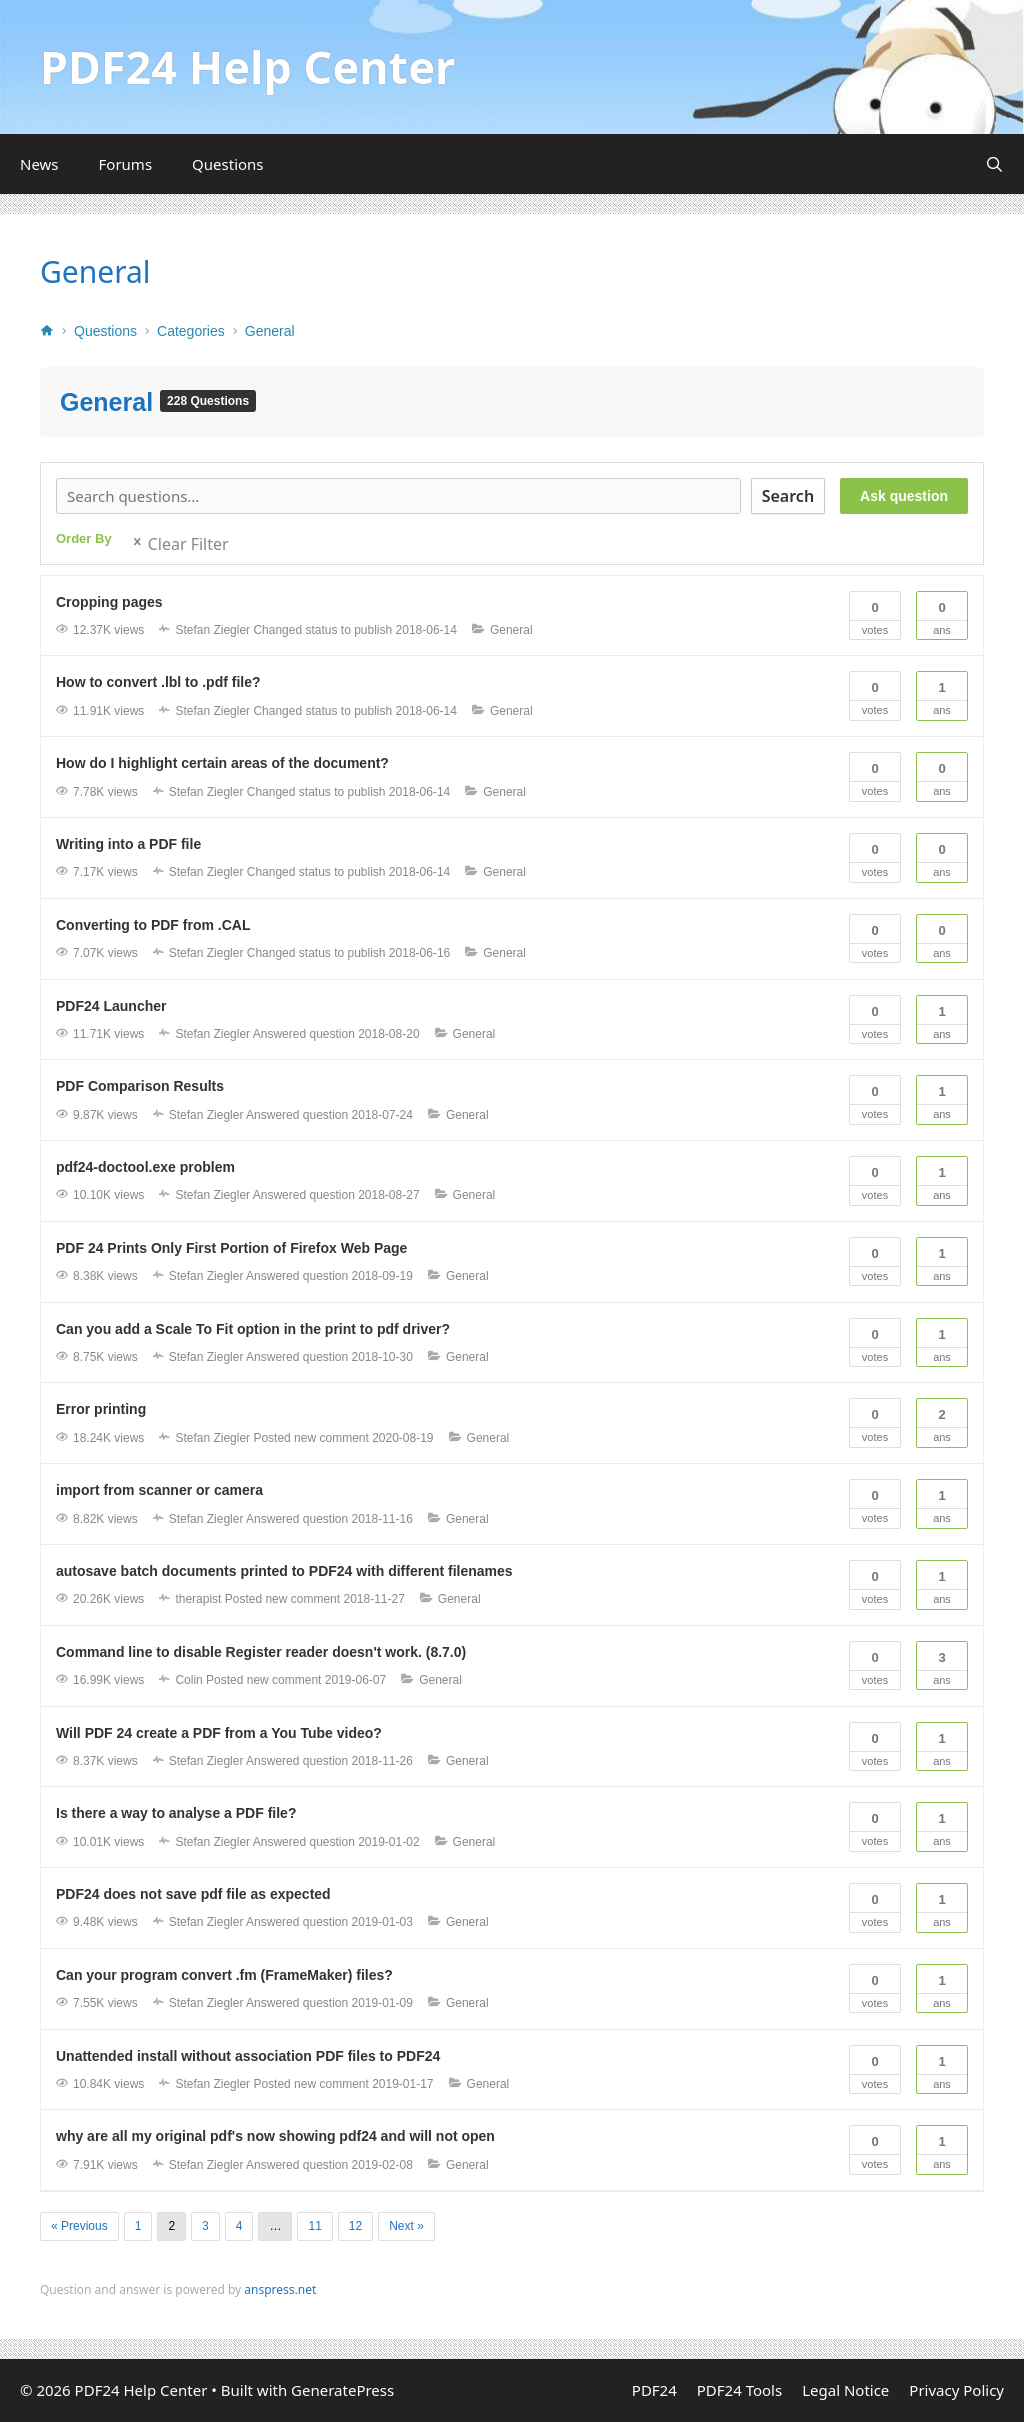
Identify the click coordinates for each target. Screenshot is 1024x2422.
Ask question (904, 496)
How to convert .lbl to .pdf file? (158, 682)
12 (355, 2226)
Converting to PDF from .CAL (153, 925)
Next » (406, 2226)
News (39, 164)
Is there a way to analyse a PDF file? (176, 1813)
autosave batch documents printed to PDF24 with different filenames (284, 1571)
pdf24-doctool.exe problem (145, 1167)
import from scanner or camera (159, 1490)
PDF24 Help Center (247, 66)
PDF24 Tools (739, 2390)
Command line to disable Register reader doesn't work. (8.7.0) (261, 1652)
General (95, 271)
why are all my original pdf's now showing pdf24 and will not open (275, 2136)
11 (314, 2226)
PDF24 (654, 2390)
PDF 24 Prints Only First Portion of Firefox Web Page (231, 1248)
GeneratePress (342, 2390)
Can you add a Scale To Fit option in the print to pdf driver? (253, 1329)
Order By (84, 538)
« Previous (79, 2226)
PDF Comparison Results (140, 1086)
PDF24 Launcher (111, 1006)
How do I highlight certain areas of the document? (222, 763)
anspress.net (280, 2289)
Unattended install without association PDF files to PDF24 (248, 2056)
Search (788, 496)
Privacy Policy (956, 2390)
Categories (191, 331)
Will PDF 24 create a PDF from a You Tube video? (219, 1733)
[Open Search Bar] (994, 164)
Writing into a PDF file (128, 844)
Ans (942, 614)
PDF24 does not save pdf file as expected (193, 1894)
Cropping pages (109, 602)
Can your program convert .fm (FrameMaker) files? (224, 1975)
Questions (227, 164)
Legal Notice (845, 2390)
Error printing (101, 1409)
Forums (126, 164)
